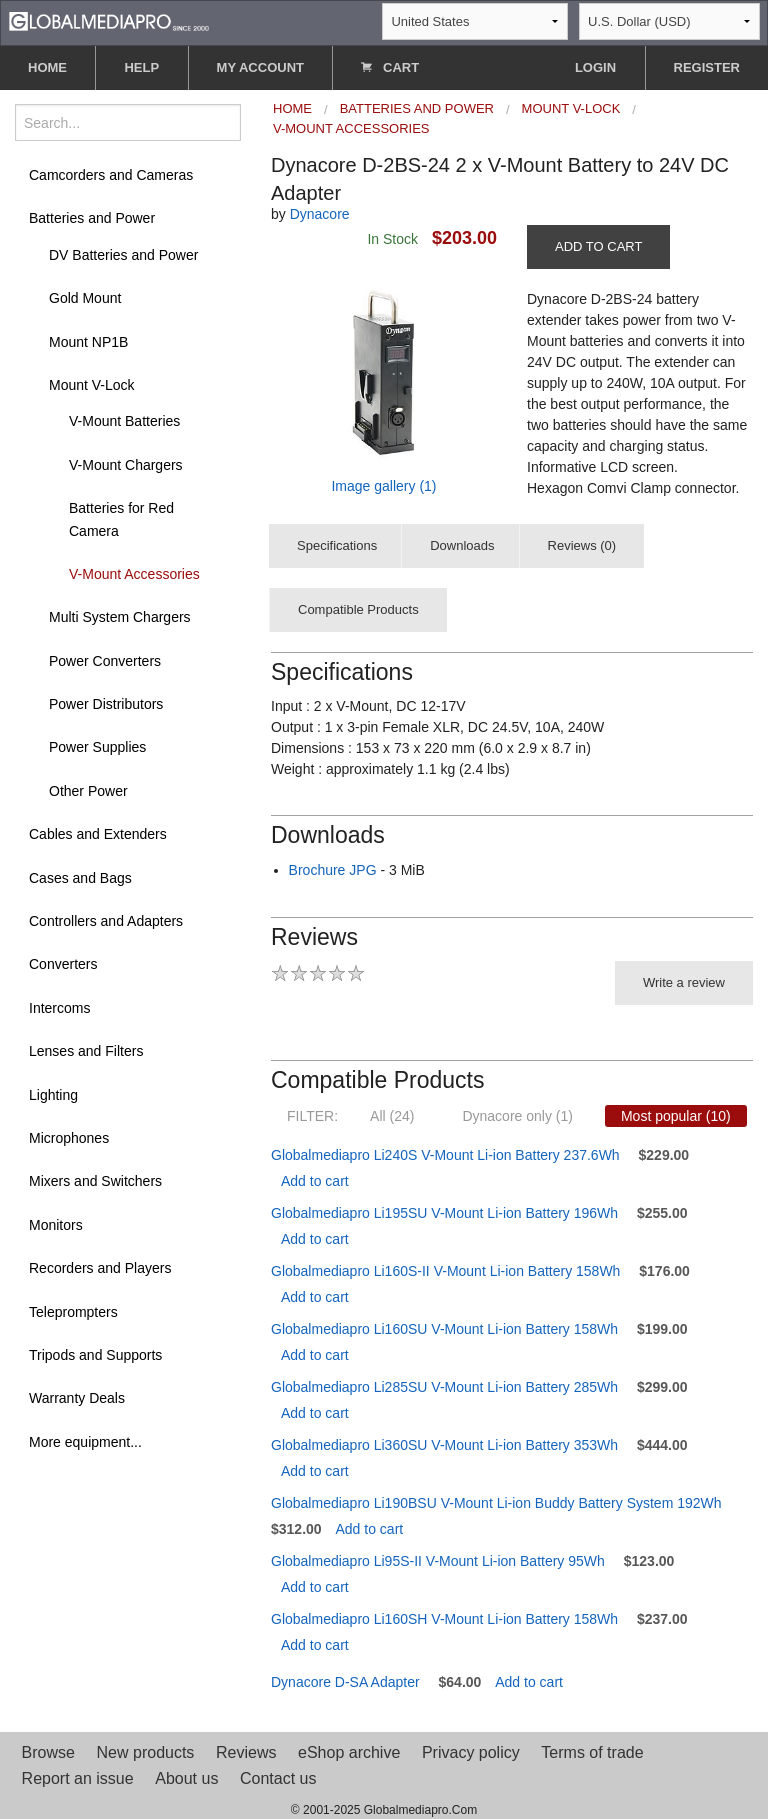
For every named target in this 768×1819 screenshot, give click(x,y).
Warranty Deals (77, 1398)
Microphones (69, 1138)
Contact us (278, 1778)
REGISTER (707, 67)
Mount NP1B (88, 342)
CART (390, 67)
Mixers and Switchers (95, 1181)
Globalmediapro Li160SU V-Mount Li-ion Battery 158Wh (444, 1329)
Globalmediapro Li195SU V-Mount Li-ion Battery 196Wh (444, 1213)
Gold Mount (85, 298)
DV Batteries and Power (123, 255)
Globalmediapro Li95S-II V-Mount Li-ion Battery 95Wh (438, 1561)
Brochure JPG (333, 870)
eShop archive (349, 1752)
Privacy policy (471, 1752)
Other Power (88, 791)
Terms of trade (592, 1752)
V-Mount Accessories (134, 574)
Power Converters (105, 661)
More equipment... (85, 1442)
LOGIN (595, 67)
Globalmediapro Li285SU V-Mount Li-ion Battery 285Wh (444, 1387)
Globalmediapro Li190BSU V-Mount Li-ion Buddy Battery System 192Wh (496, 1503)
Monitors (56, 1225)
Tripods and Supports (95, 1355)
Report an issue (78, 1778)
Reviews (246, 1752)
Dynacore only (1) (517, 1116)
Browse (48, 1752)
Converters (63, 964)
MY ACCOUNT (260, 67)
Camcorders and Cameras (111, 175)
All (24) (392, 1116)
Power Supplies (97, 747)
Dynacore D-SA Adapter (345, 1682)
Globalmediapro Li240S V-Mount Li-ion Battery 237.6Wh (445, 1155)
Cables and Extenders (98, 834)
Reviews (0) (582, 545)
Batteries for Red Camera (121, 519)
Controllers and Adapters (106, 921)
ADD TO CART (598, 246)
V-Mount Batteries (124, 421)
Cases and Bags (80, 878)
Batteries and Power (92, 218)
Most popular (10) (676, 1116)
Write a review (684, 982)
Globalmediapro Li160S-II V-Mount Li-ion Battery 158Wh (445, 1271)
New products (146, 1752)
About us (186, 1778)
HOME (47, 67)
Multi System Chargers (120, 617)
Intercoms (59, 1008)
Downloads (462, 545)
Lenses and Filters (86, 1051)
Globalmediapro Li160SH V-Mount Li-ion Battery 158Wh (444, 1619)
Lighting (53, 1095)
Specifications (337, 545)
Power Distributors (106, 704)
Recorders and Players (100, 1268)
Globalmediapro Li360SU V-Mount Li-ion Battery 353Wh (444, 1445)
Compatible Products (358, 609)
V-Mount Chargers (126, 465)
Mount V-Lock (92, 385)
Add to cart (315, 1181)
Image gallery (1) (383, 486)
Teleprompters (73, 1312)
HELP (141, 67)
